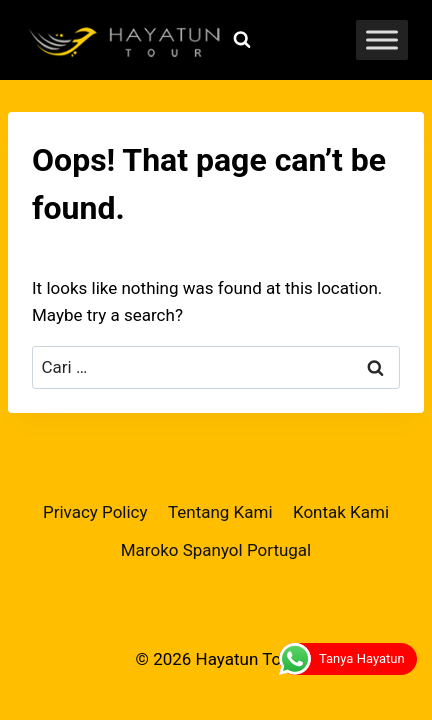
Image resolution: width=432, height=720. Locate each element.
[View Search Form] (242, 40)
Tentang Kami (220, 512)
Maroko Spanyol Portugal (216, 550)
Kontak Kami (341, 512)
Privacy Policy (95, 512)
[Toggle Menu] (382, 39)
